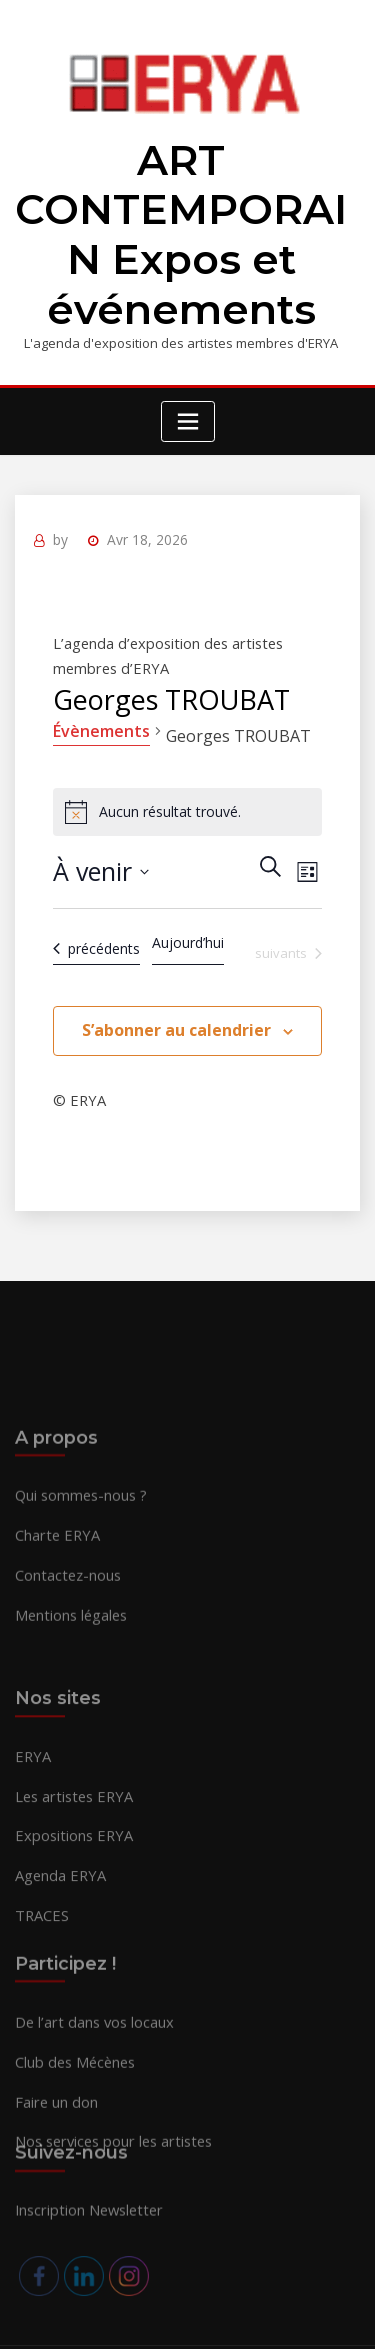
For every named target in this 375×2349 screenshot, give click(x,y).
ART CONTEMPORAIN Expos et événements (181, 223)
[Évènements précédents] (94, 915)
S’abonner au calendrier (176, 997)
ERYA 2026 (138, 2293)
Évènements (99, 698)
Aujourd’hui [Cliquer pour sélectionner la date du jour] (188, 909)
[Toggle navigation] (188, 398)
